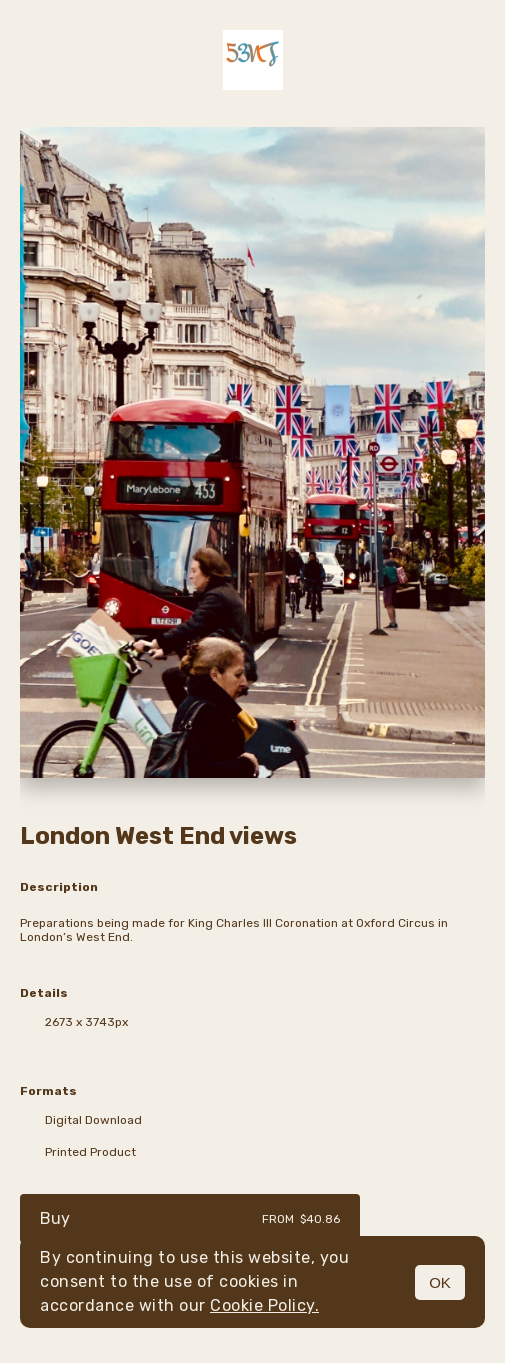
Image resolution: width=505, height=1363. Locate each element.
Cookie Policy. (264, 1305)
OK (440, 1282)
